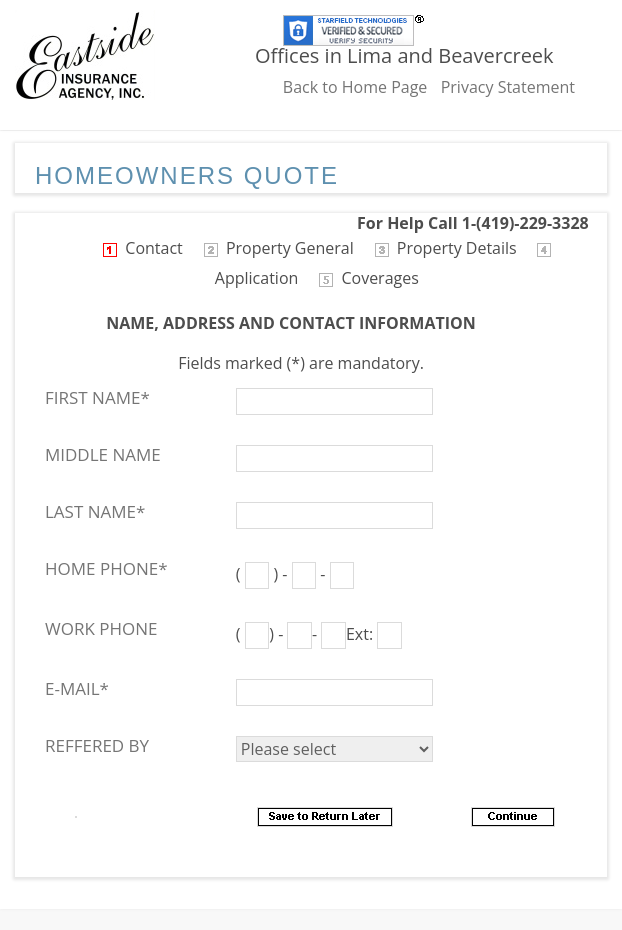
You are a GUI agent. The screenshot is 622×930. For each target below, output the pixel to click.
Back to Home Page (355, 87)
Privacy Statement (508, 87)
